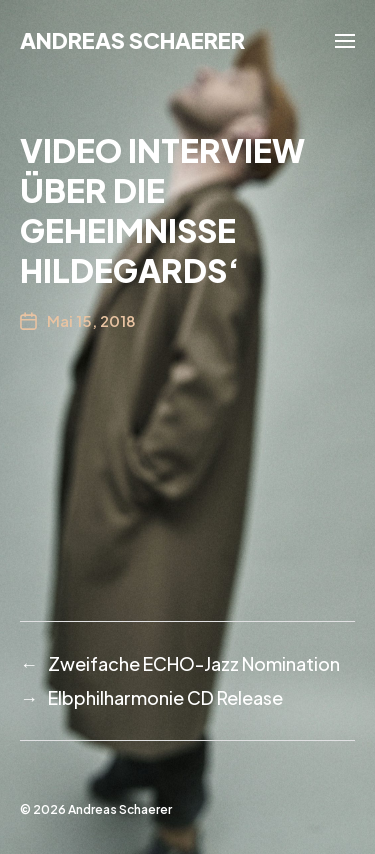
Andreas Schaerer (132, 40)
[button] (345, 40)
